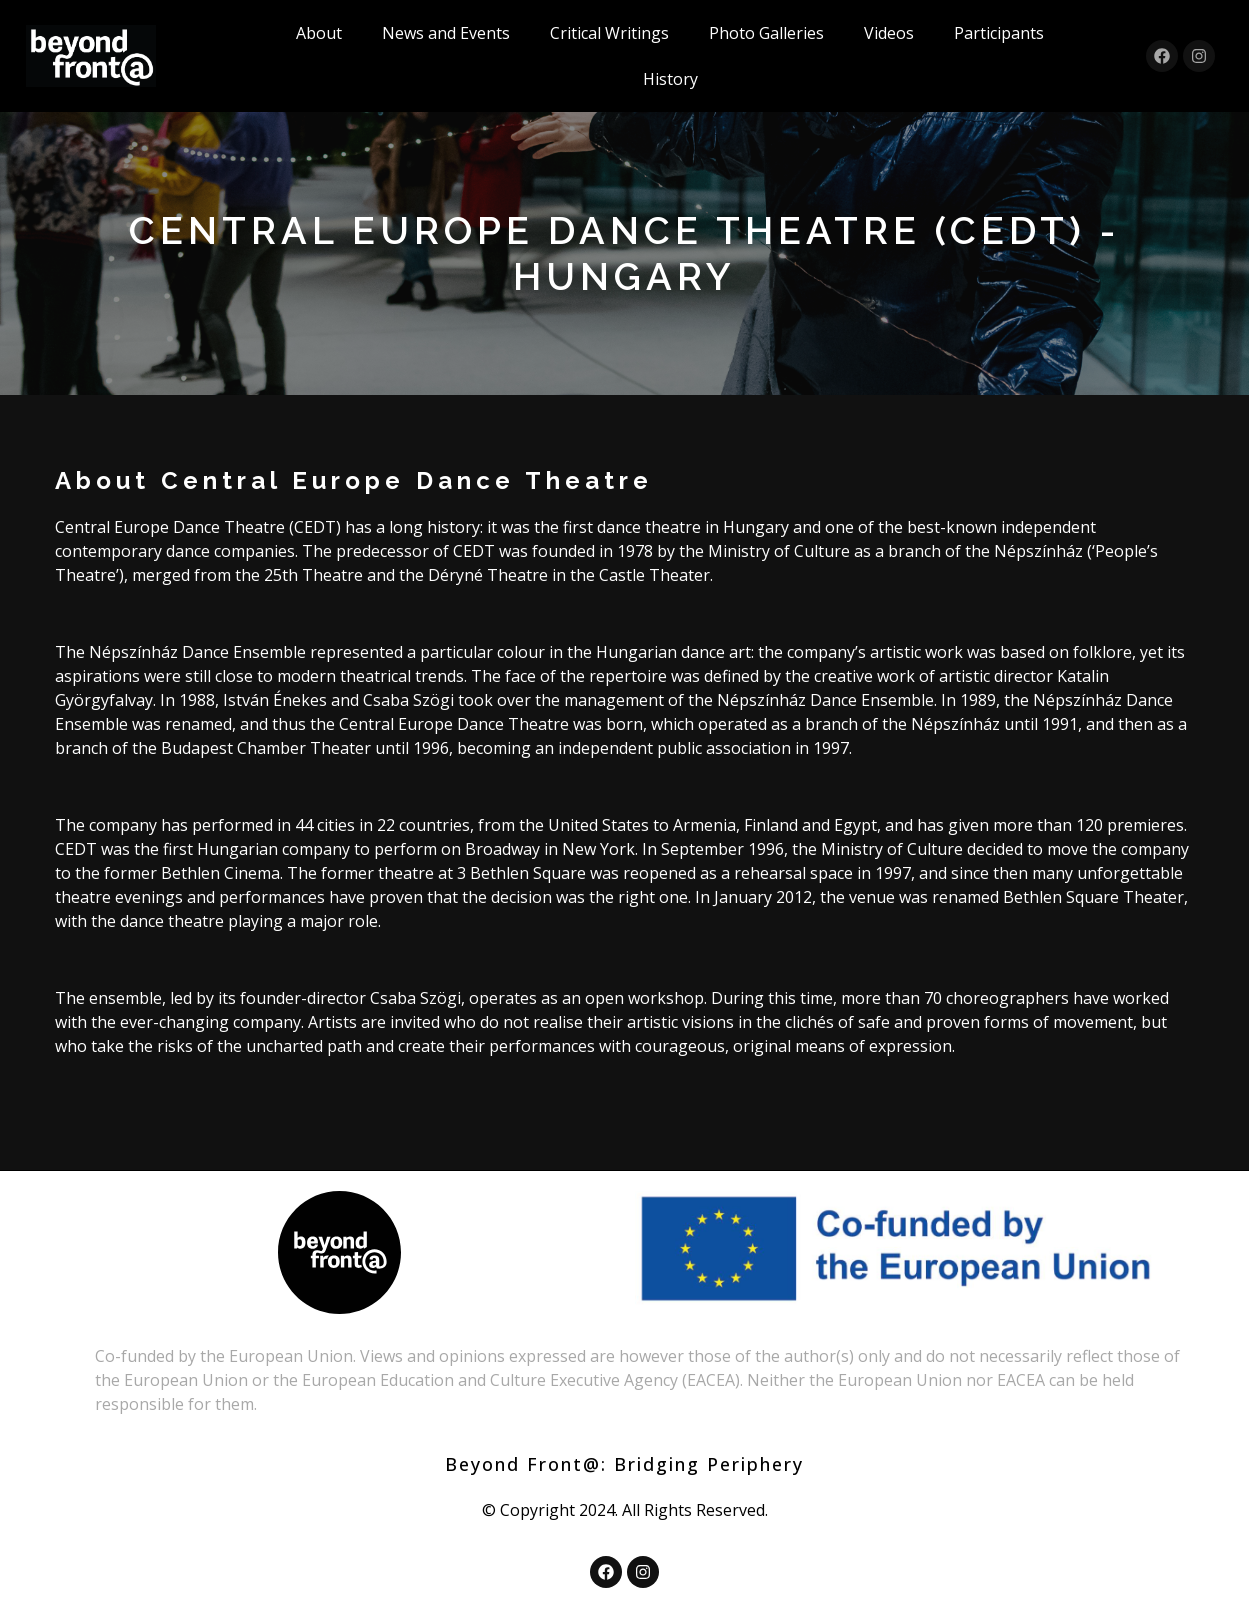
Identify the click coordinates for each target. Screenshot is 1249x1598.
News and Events (446, 33)
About (319, 33)
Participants (999, 33)
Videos (889, 33)
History (670, 79)
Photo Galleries (766, 33)
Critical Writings (609, 33)
